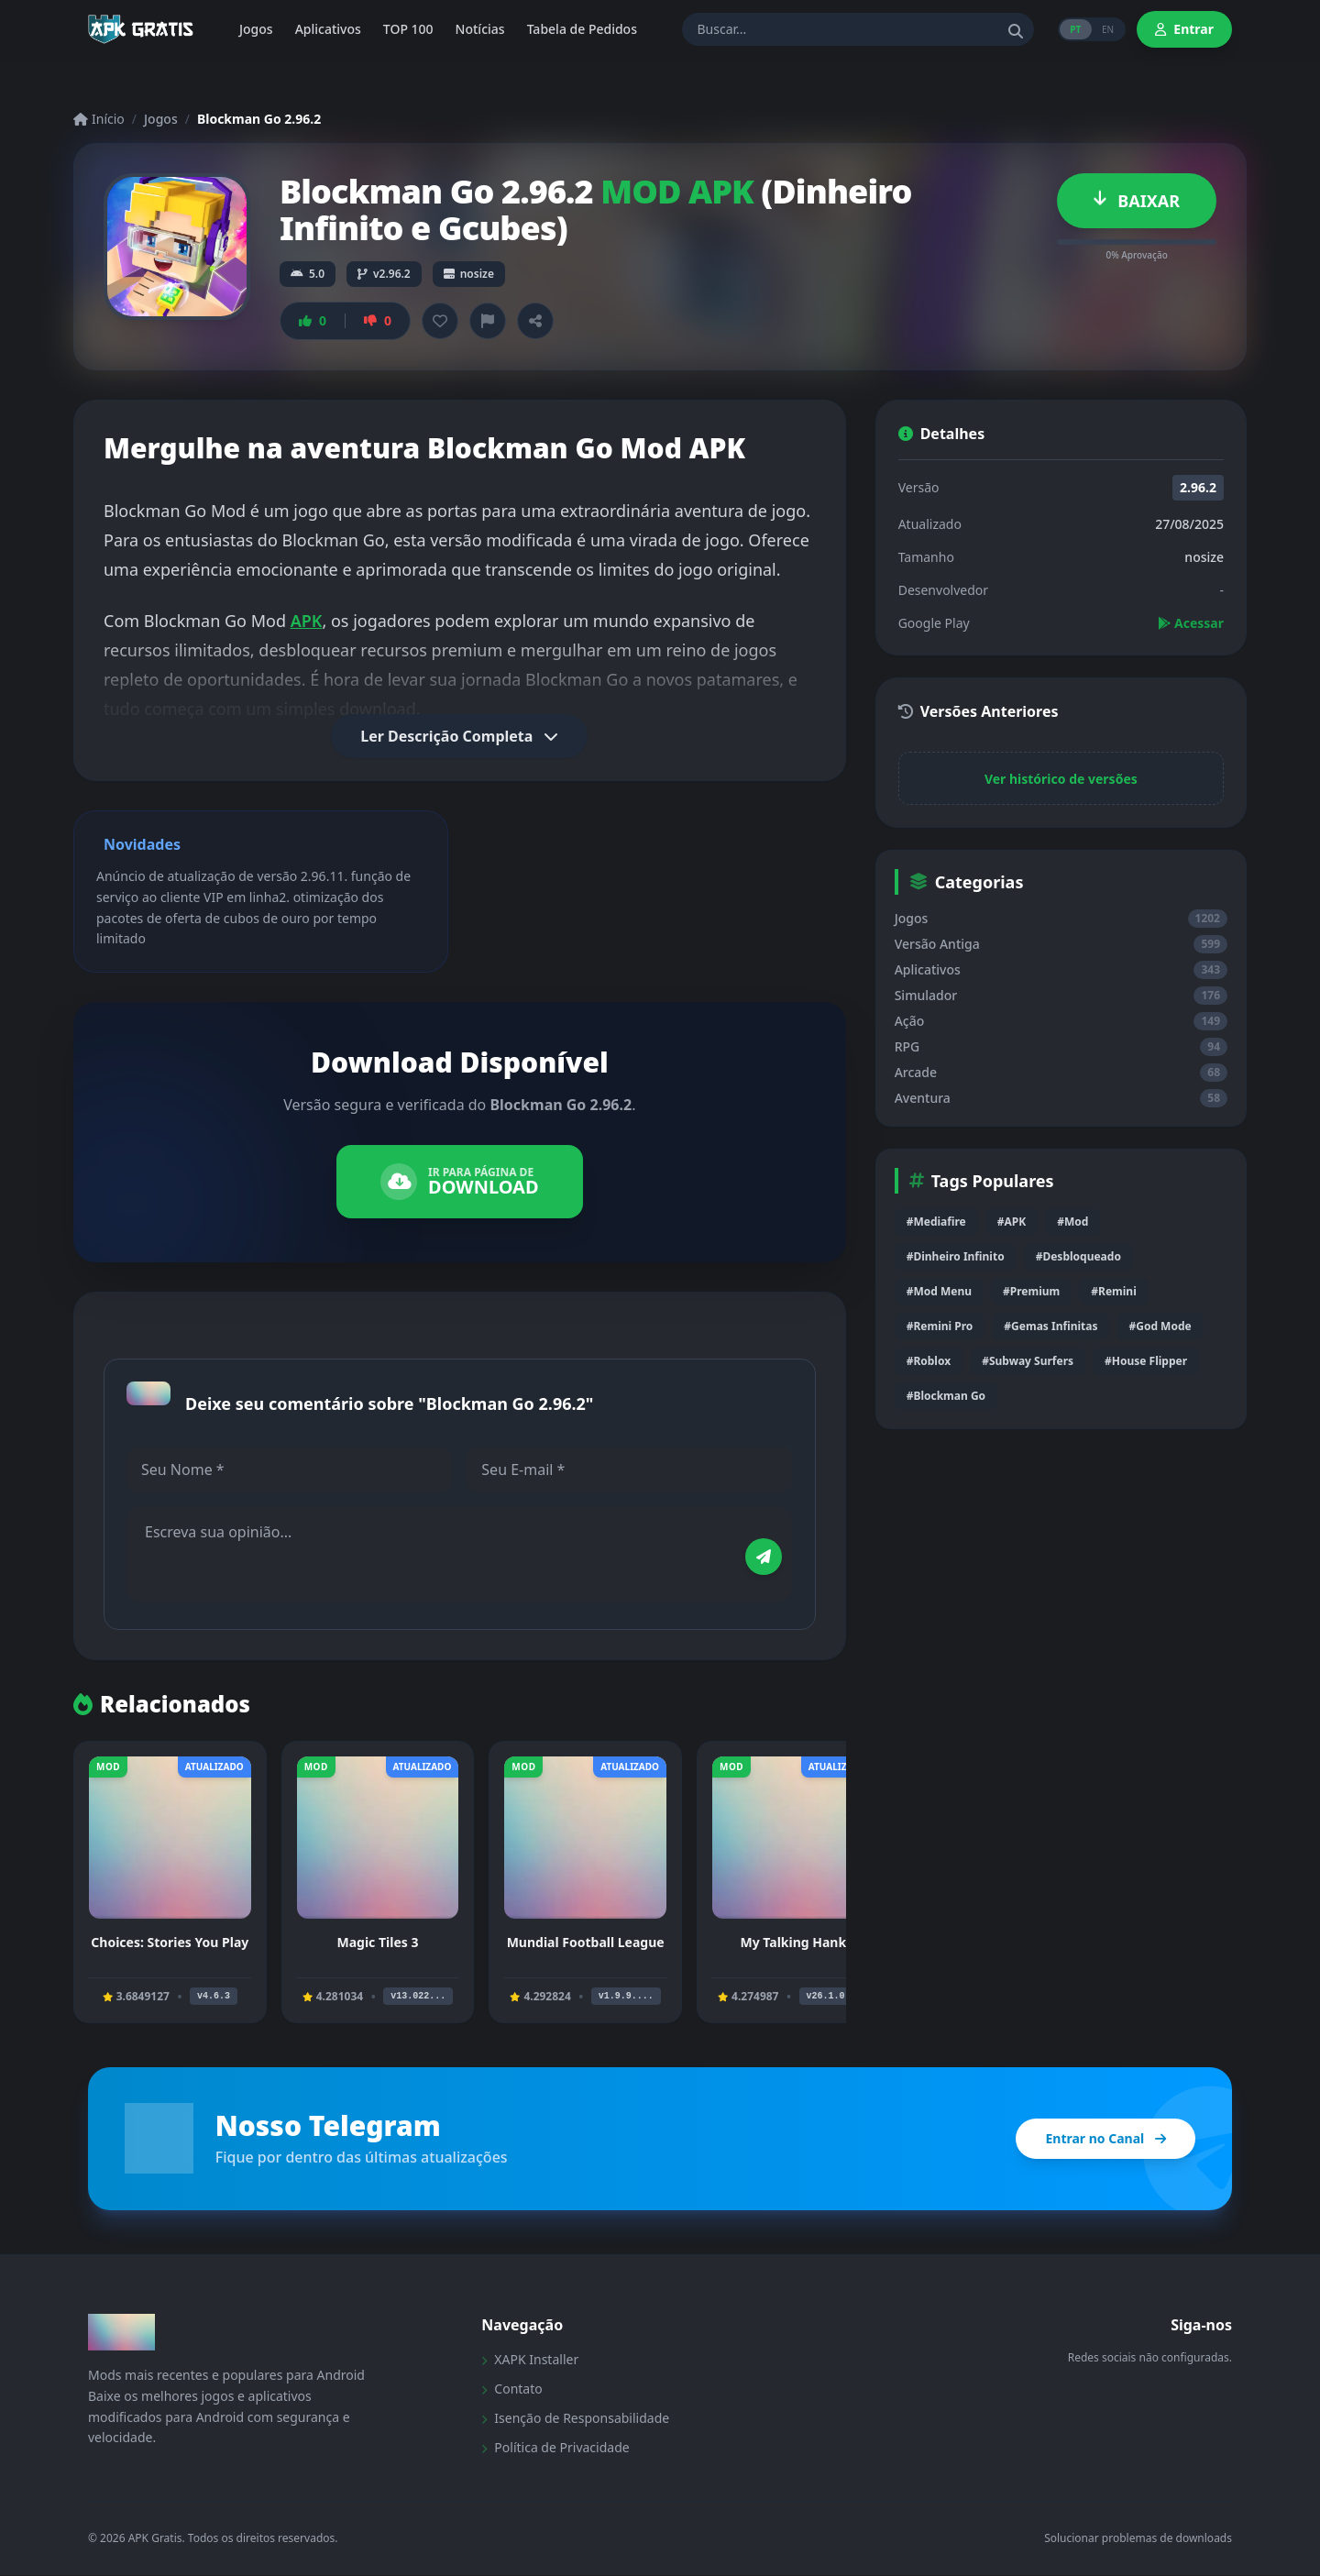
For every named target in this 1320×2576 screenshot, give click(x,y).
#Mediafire (936, 1221)
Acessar (1191, 623)
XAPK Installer (529, 2360)
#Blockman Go (946, 1396)
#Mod (1072, 1221)
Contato (511, 2389)
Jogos (161, 118)
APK (307, 621)
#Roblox (929, 1361)
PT (1073, 29)
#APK (1011, 1221)
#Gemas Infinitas (1050, 1326)
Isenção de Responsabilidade (575, 2418)
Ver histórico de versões (1061, 778)
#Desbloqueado (1078, 1256)
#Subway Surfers (1027, 1361)
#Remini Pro (940, 1326)
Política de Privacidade (555, 2448)
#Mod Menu (939, 1291)
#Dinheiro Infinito (956, 1256)
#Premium (1031, 1291)
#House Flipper (1146, 1361)
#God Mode (1159, 1326)
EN (1107, 29)
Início (99, 118)
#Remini (1113, 1291)
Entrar (1184, 29)
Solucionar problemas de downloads (1138, 2539)
